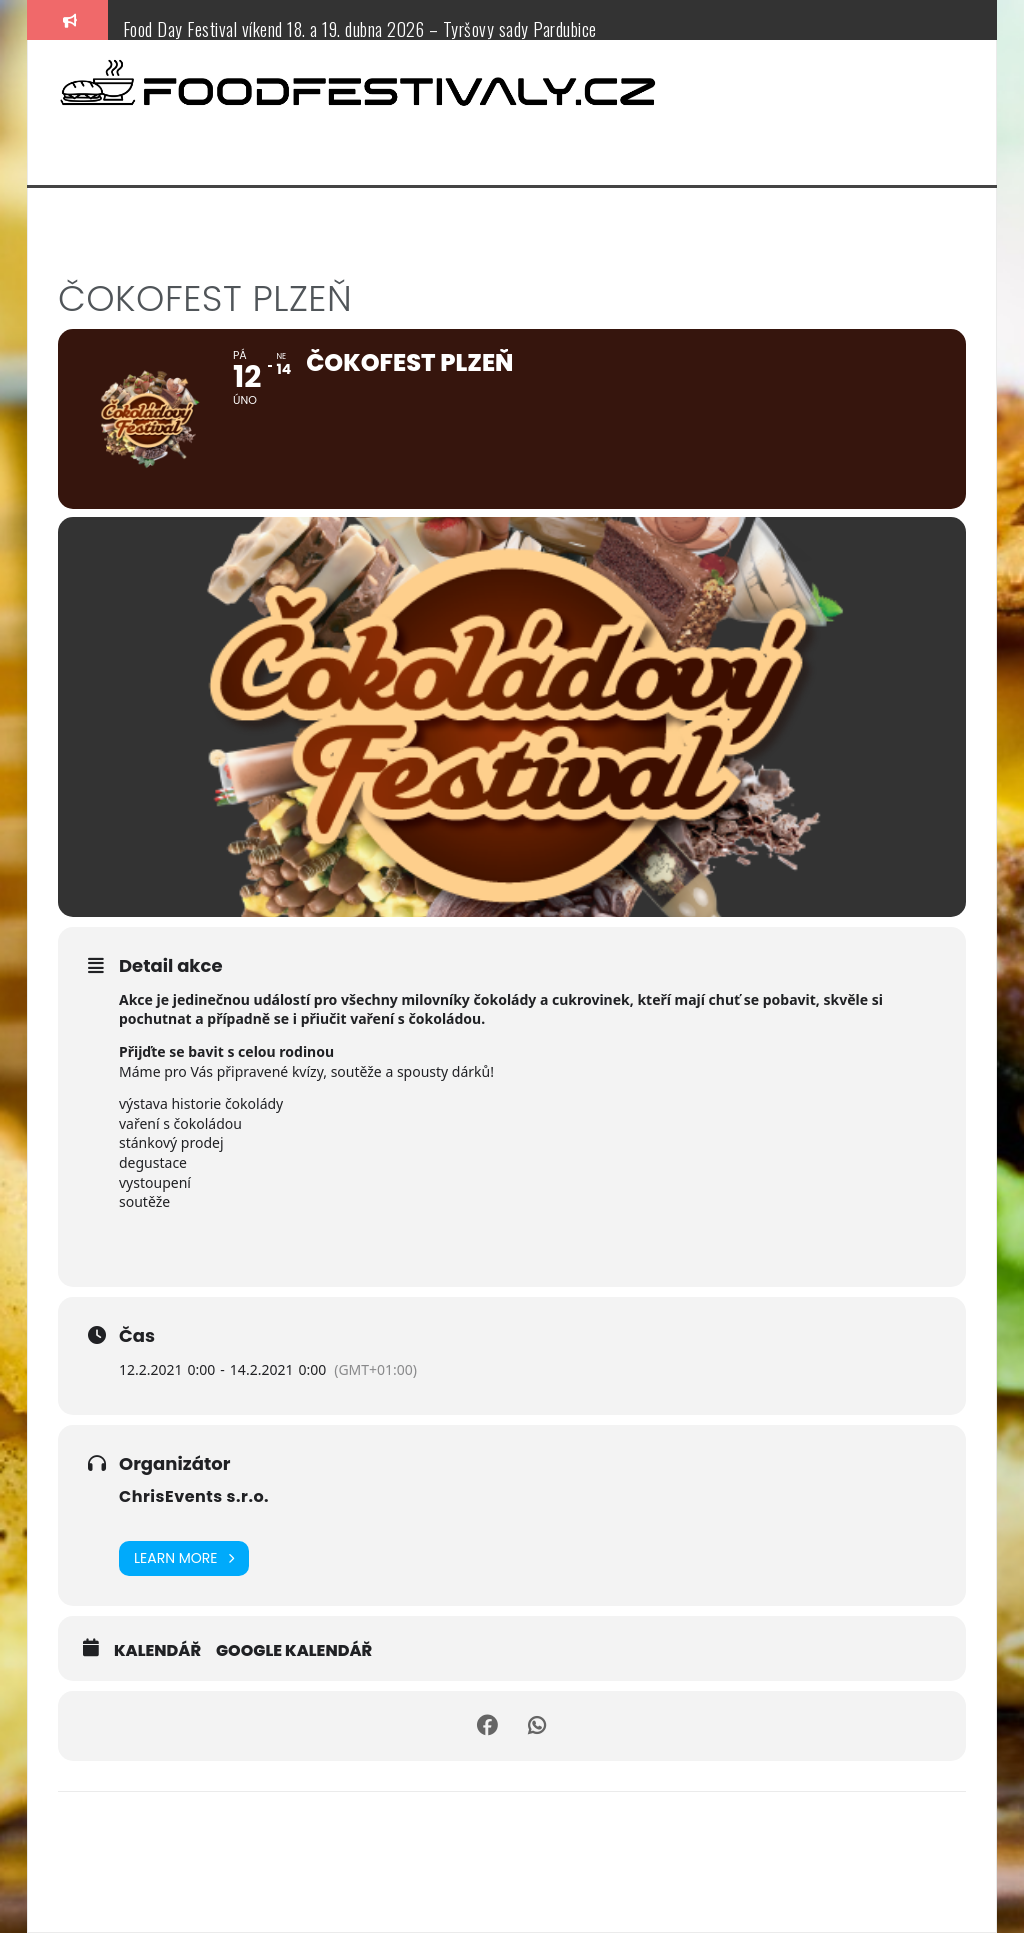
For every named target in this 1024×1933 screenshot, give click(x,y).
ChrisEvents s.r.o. (194, 1496)
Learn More (184, 1558)
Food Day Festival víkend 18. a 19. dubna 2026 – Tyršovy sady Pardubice (360, 29)
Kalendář (157, 1651)
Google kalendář (294, 1651)
